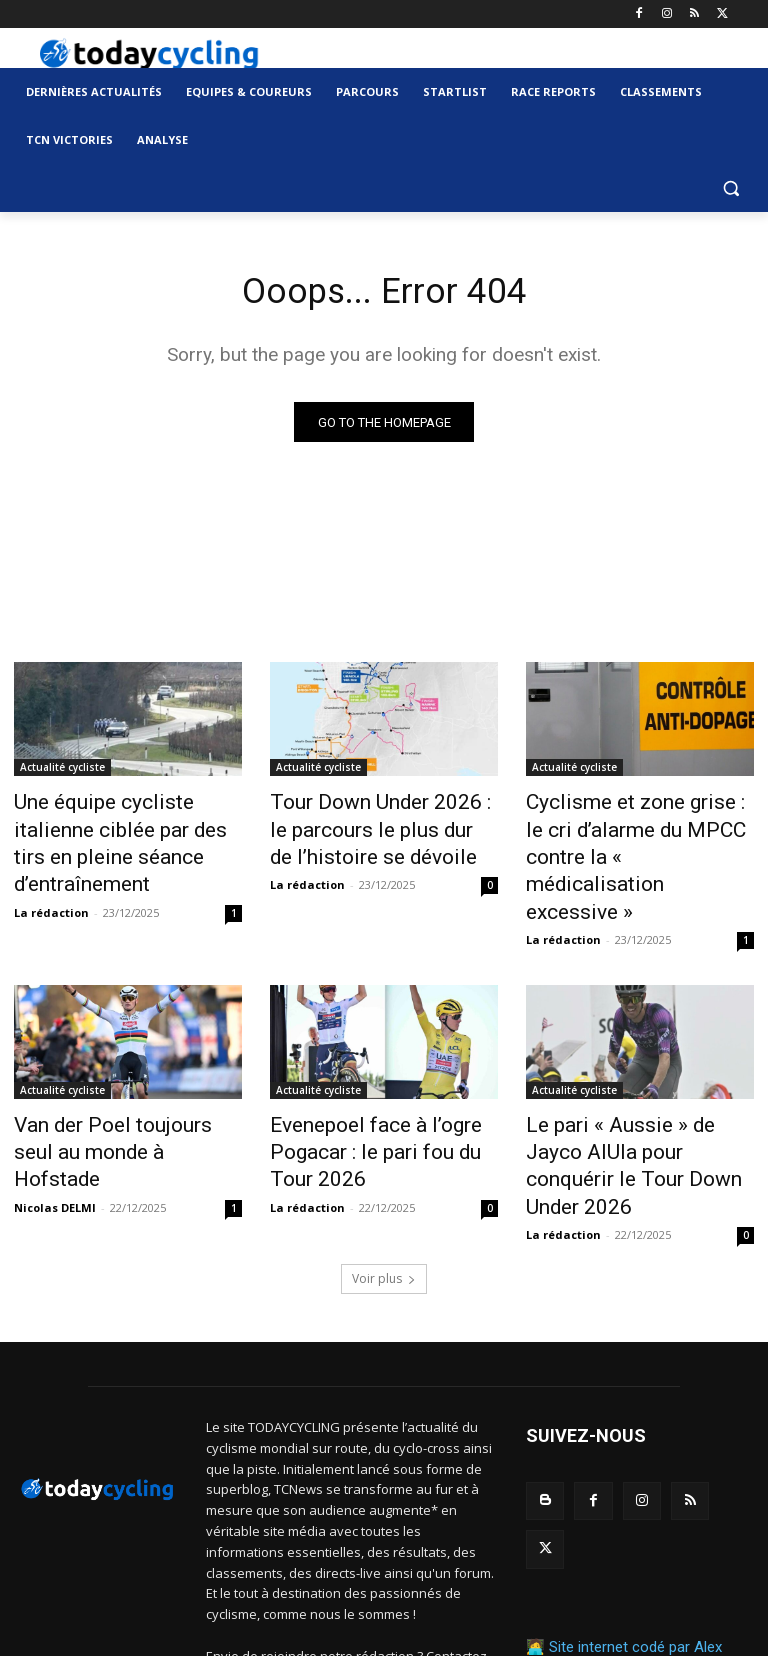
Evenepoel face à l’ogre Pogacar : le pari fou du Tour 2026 (375, 1079)
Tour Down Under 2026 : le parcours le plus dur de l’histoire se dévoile (369, 827)
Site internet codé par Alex (635, 1486)
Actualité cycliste (62, 772)
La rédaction (51, 873)
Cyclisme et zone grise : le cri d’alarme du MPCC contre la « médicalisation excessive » (636, 827)
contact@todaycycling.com (325, 1568)
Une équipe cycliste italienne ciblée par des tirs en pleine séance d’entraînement (120, 827)
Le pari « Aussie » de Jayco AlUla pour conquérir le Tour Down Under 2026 (630, 1079)
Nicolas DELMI (55, 1103)
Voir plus (384, 1169)
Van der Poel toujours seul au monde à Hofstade (124, 1068)
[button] (730, 188)
